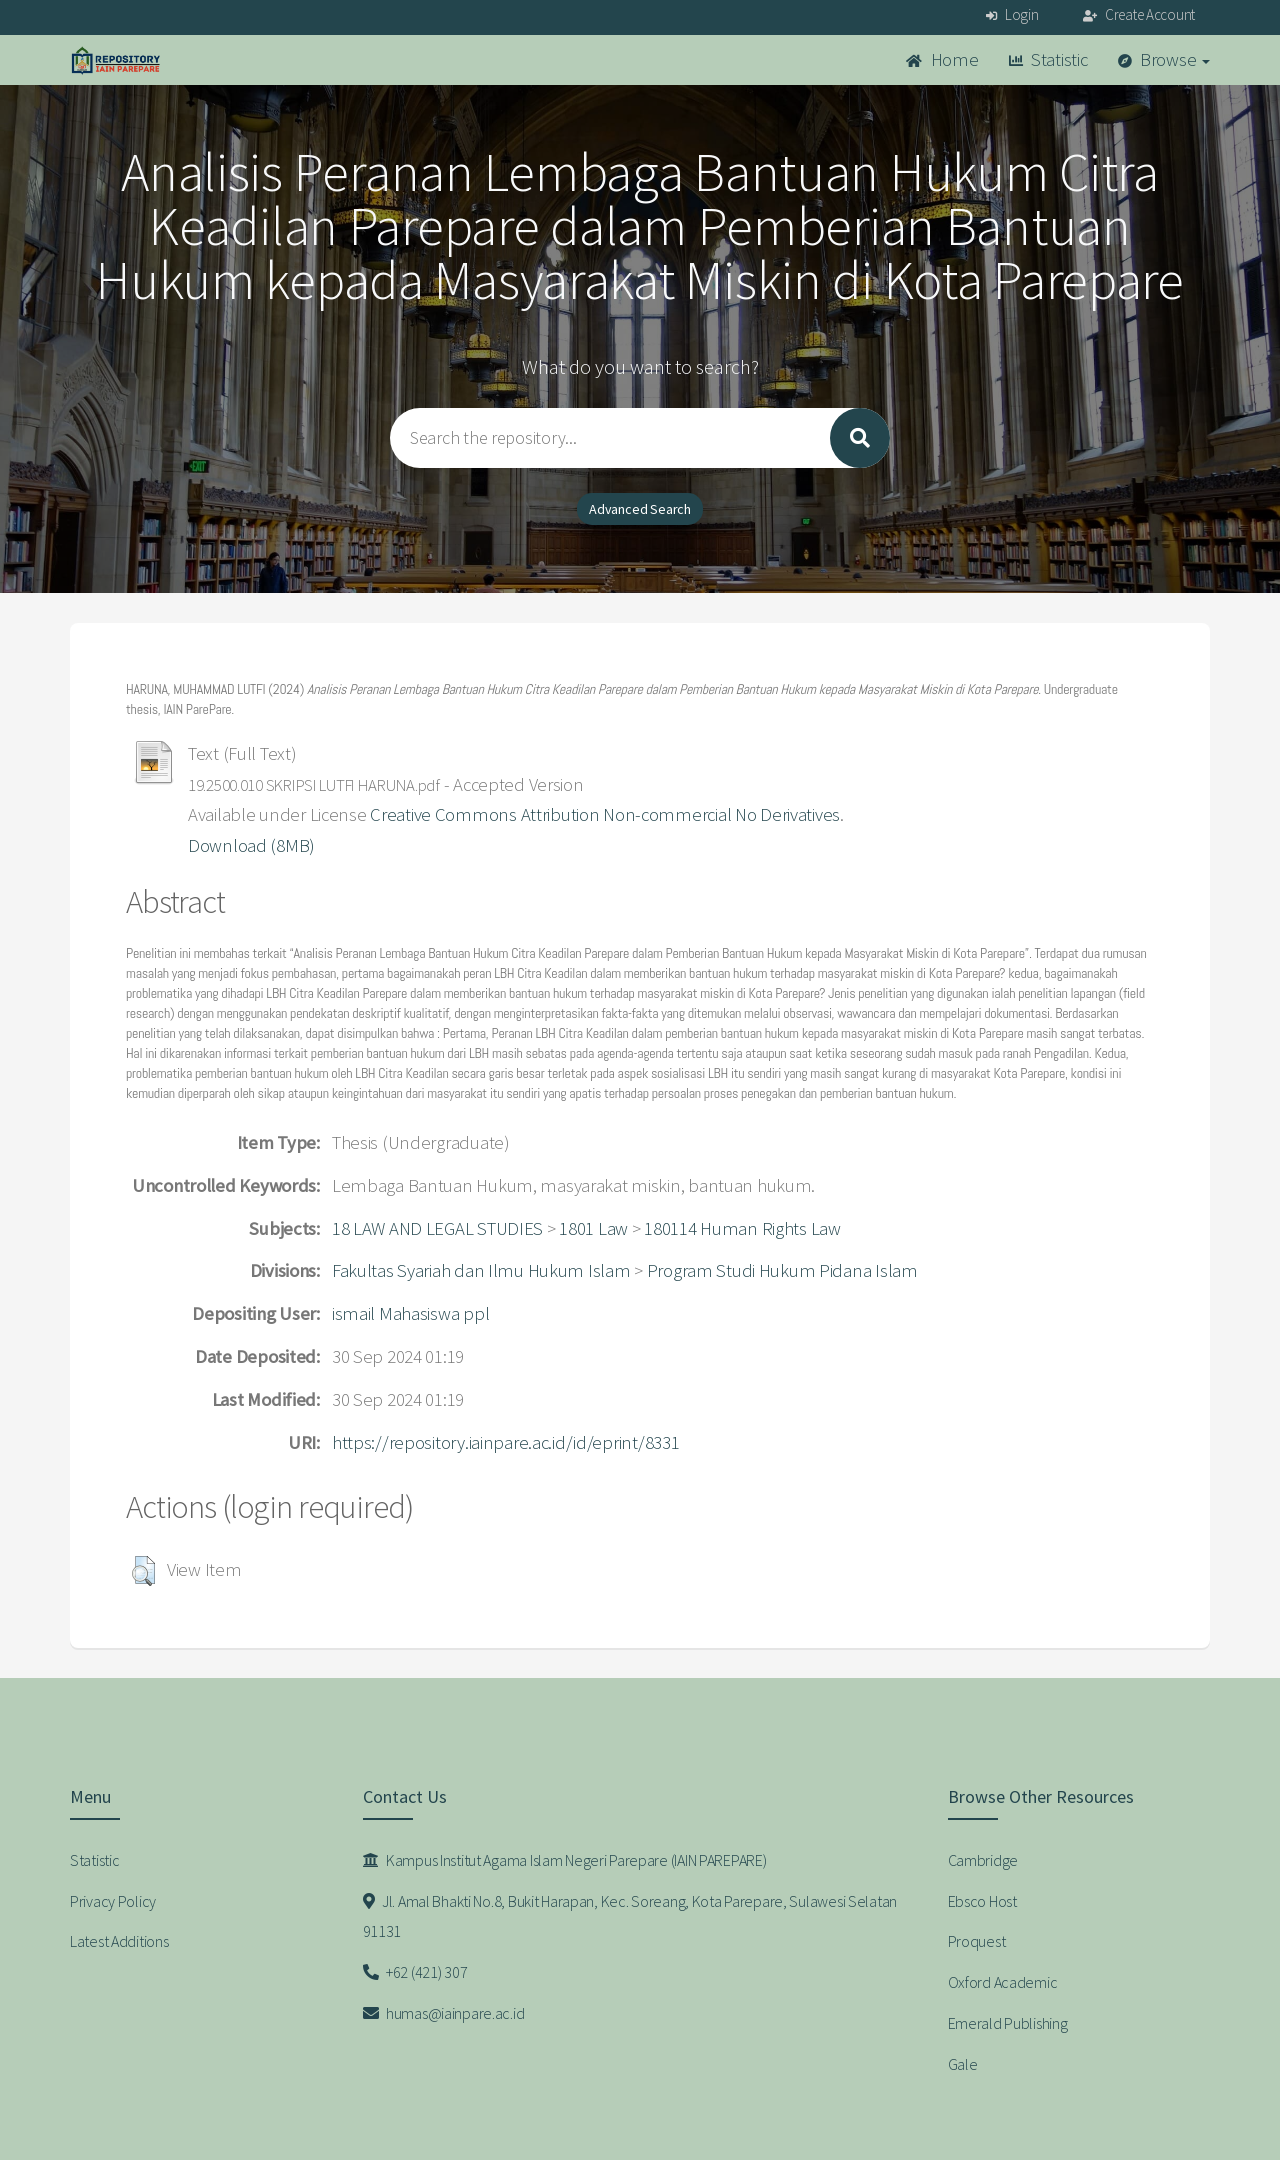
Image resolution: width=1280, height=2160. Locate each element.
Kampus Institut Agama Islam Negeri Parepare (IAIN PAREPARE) (565, 1860)
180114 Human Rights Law (742, 1228)
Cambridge (983, 1860)
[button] (143, 1571)
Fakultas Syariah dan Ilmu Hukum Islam (481, 1270)
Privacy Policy (113, 1901)
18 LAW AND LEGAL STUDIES (437, 1228)
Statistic (1048, 59)
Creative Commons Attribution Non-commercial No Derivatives (605, 814)
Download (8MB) (251, 845)
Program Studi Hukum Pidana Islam (782, 1270)
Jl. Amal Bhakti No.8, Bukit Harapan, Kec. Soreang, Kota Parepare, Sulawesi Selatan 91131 (630, 1916)
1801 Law (593, 1228)
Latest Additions (119, 1941)
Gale (963, 2064)
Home (942, 59)
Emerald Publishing (1008, 2023)
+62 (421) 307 (415, 1972)
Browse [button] (1164, 59)
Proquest (977, 1941)
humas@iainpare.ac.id (444, 2013)
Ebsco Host (982, 1901)
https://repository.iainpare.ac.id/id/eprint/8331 (506, 1442)
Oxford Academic (1003, 1982)
